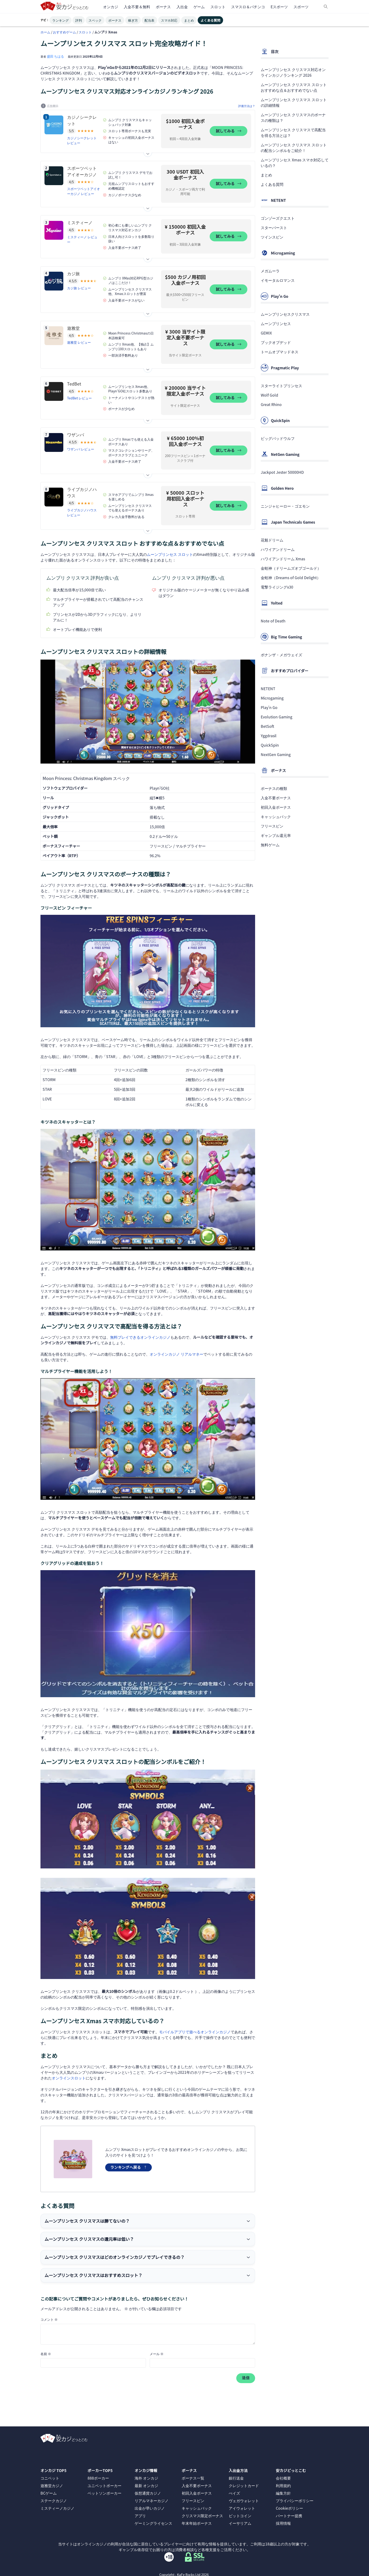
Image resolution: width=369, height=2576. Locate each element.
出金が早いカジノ (150, 2508)
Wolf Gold (269, 395)
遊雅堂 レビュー (79, 342)
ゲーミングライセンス (153, 2523)
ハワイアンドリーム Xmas (283, 558)
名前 (45, 2353)
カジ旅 (73, 273)
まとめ (189, 20)
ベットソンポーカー (104, 2493)
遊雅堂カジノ (51, 2485)
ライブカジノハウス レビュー (82, 512)
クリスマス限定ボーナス (202, 2515)
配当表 (149, 20)
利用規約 (283, 2485)
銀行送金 (236, 2478)
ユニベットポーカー (104, 2485)
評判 (78, 20)
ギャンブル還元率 (276, 835)
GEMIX (266, 333)
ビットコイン (240, 2515)
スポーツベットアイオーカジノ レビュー (83, 191)
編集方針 (283, 2493)
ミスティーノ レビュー (82, 239)
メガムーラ (270, 271)
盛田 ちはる (55, 56)
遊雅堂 (73, 328)
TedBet (74, 384)
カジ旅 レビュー (79, 288)
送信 (245, 2378)
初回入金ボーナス (276, 807)
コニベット (49, 2478)
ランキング (60, 20)
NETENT (268, 688)
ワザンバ (75, 434)
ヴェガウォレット (244, 2500)
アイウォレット (242, 2508)
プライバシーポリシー (294, 2500)
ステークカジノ (53, 2500)
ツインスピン (272, 237)
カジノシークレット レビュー (82, 140)
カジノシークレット (82, 120)
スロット (85, 32)
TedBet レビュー (79, 398)
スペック (95, 20)
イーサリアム (240, 2523)
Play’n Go (269, 707)
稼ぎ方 (133, 20)
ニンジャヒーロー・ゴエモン (285, 506)
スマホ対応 (169, 20)
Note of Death (273, 621)
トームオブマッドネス (279, 351)
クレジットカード (244, 2485)
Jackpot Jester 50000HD (282, 472)
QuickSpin (270, 745)
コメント (49, 2319)
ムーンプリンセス (276, 323)
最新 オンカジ (146, 2485)
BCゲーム (48, 2493)
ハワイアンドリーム (278, 549)
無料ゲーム (270, 845)
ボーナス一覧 (193, 2478)
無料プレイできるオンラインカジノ (140, 1337)
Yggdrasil (269, 735)
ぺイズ (234, 2493)
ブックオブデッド (276, 342)
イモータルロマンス (278, 280)
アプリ (140, 2515)
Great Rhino (271, 404)
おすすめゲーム (64, 32)
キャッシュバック (276, 816)
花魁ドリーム (272, 540)
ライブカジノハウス (82, 492)
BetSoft (267, 726)
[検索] (326, 6)
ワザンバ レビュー (80, 449)
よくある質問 (210, 20)
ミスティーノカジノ (57, 2508)
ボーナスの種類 (274, 788)
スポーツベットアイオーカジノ (82, 171)
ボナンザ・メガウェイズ (281, 654)
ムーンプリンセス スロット (170, 554)
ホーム (45, 32)
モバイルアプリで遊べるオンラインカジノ (195, 2032)
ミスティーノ (79, 222)
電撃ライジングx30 (277, 587)
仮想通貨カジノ (148, 2493)
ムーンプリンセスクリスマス (285, 314)
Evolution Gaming (276, 717)
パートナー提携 (289, 2515)
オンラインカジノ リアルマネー (176, 1354)
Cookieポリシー (289, 2508)
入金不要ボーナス (276, 797)
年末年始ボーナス (197, 2523)
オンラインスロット (69, 2078)
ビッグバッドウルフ (278, 438)
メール (157, 2353)
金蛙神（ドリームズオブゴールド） (291, 568)
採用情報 (283, 2523)
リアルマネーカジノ (151, 2500)
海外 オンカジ (146, 2478)
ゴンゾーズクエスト (278, 218)
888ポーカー (98, 2478)
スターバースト (274, 227)
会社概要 (283, 2478)
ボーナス (114, 20)
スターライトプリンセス (281, 385)
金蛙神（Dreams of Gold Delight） (291, 577)
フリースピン (272, 826)
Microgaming (272, 698)
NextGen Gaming (276, 754)
